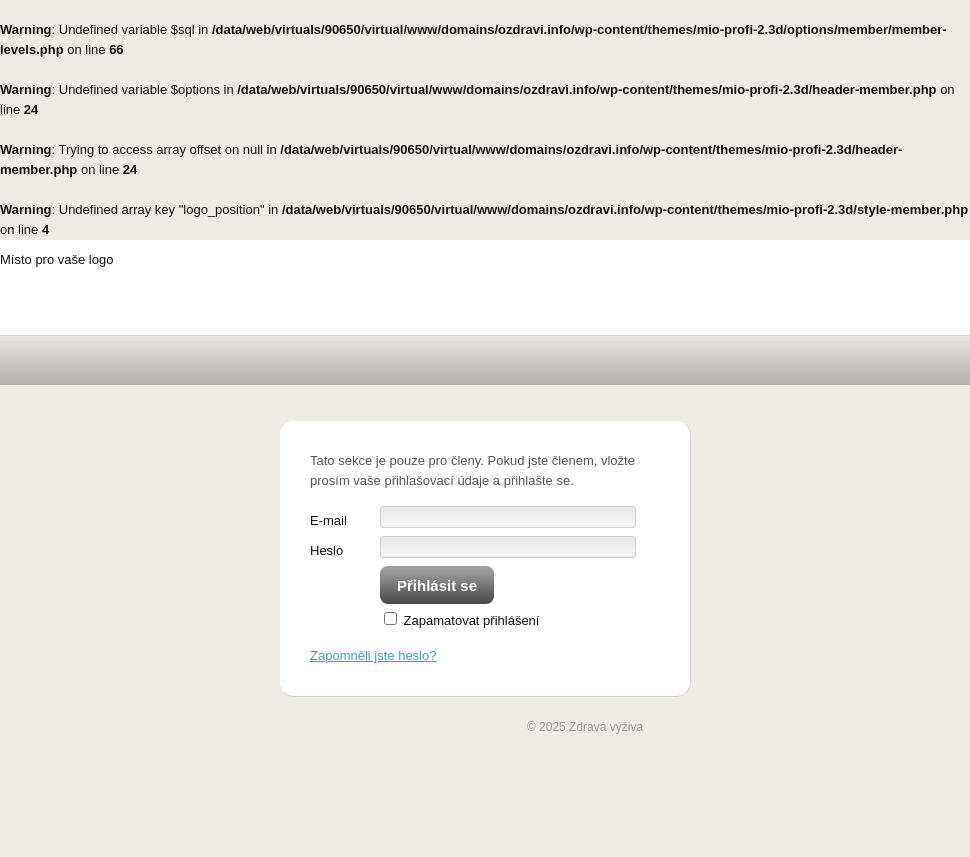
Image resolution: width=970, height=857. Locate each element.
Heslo (326, 550)
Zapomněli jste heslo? (373, 655)
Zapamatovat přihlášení (461, 620)
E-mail (328, 520)
